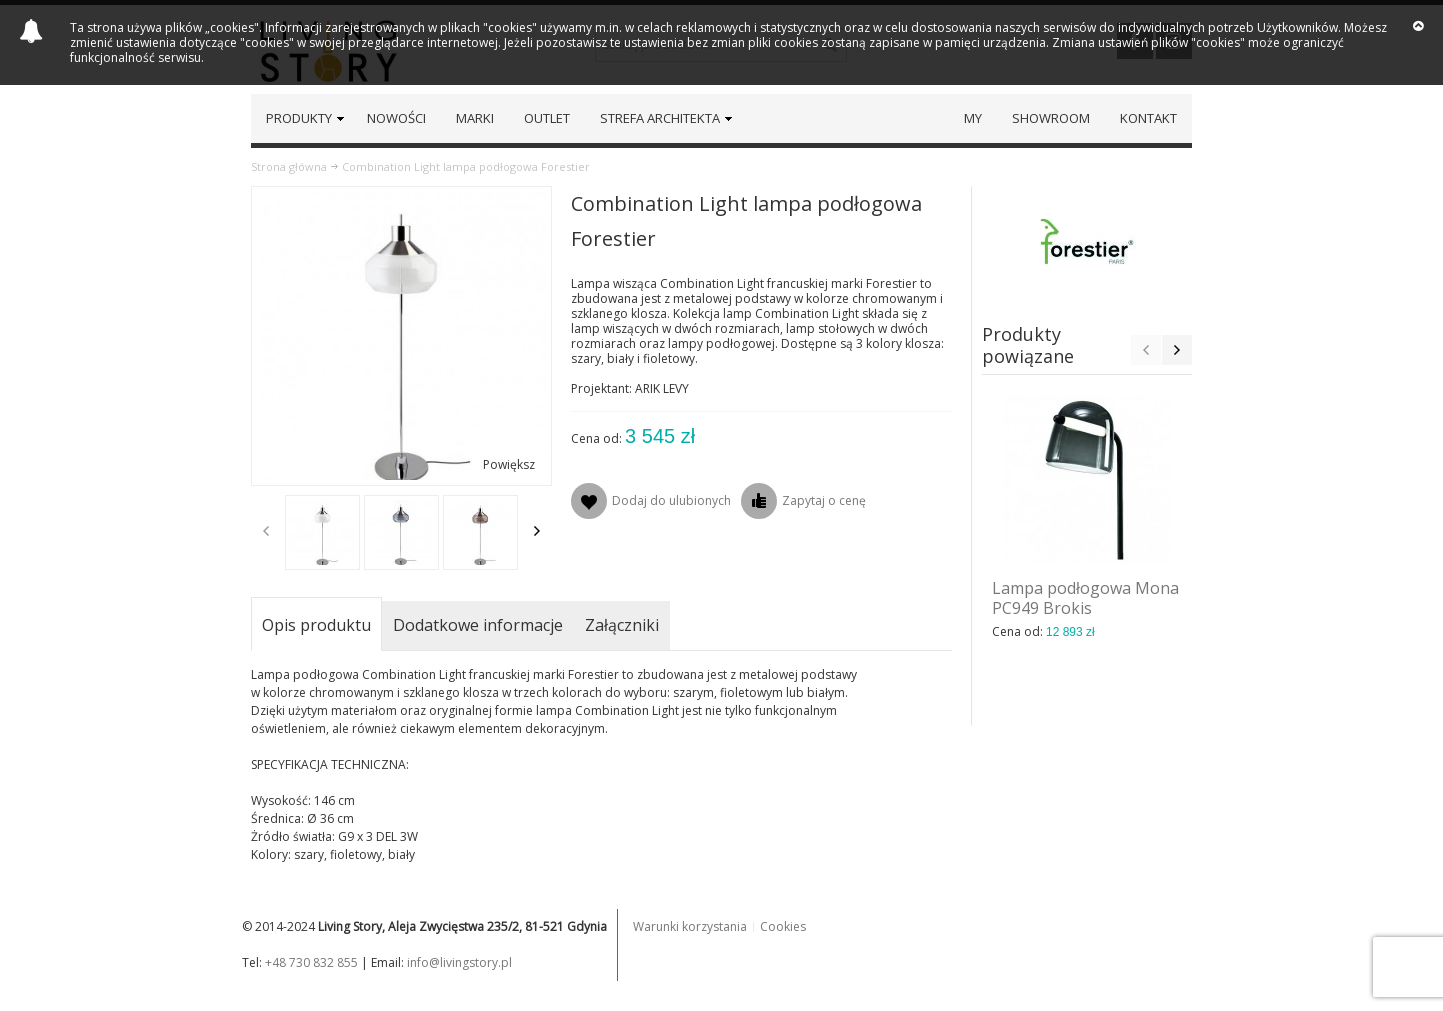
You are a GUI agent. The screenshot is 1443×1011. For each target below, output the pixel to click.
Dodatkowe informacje (478, 625)
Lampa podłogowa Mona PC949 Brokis (1085, 598)
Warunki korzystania (690, 926)
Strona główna (289, 166)
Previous (266, 531)
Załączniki (622, 625)
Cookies (783, 926)
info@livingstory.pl (459, 962)
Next (537, 531)
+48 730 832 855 (311, 962)
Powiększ (509, 464)
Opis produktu (316, 625)
